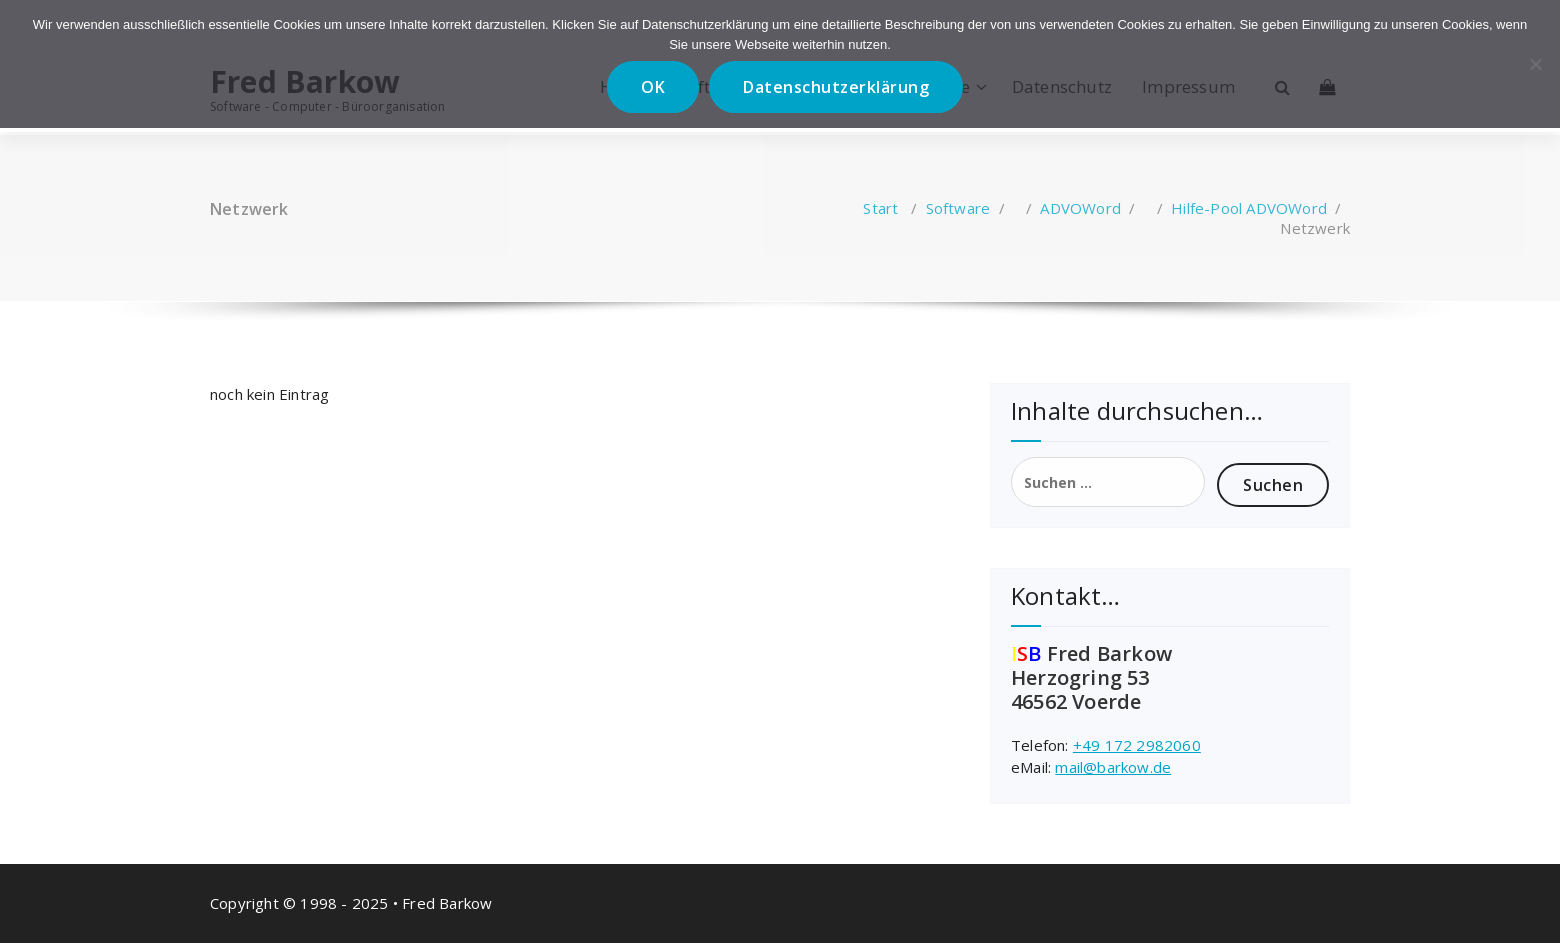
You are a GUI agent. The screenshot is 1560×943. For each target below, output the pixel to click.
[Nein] (1535, 64)
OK (653, 87)
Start (880, 208)
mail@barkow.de (1113, 767)
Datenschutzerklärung (836, 87)
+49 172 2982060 (1137, 745)
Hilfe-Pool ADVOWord (1249, 208)
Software (958, 208)
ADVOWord (1080, 208)
